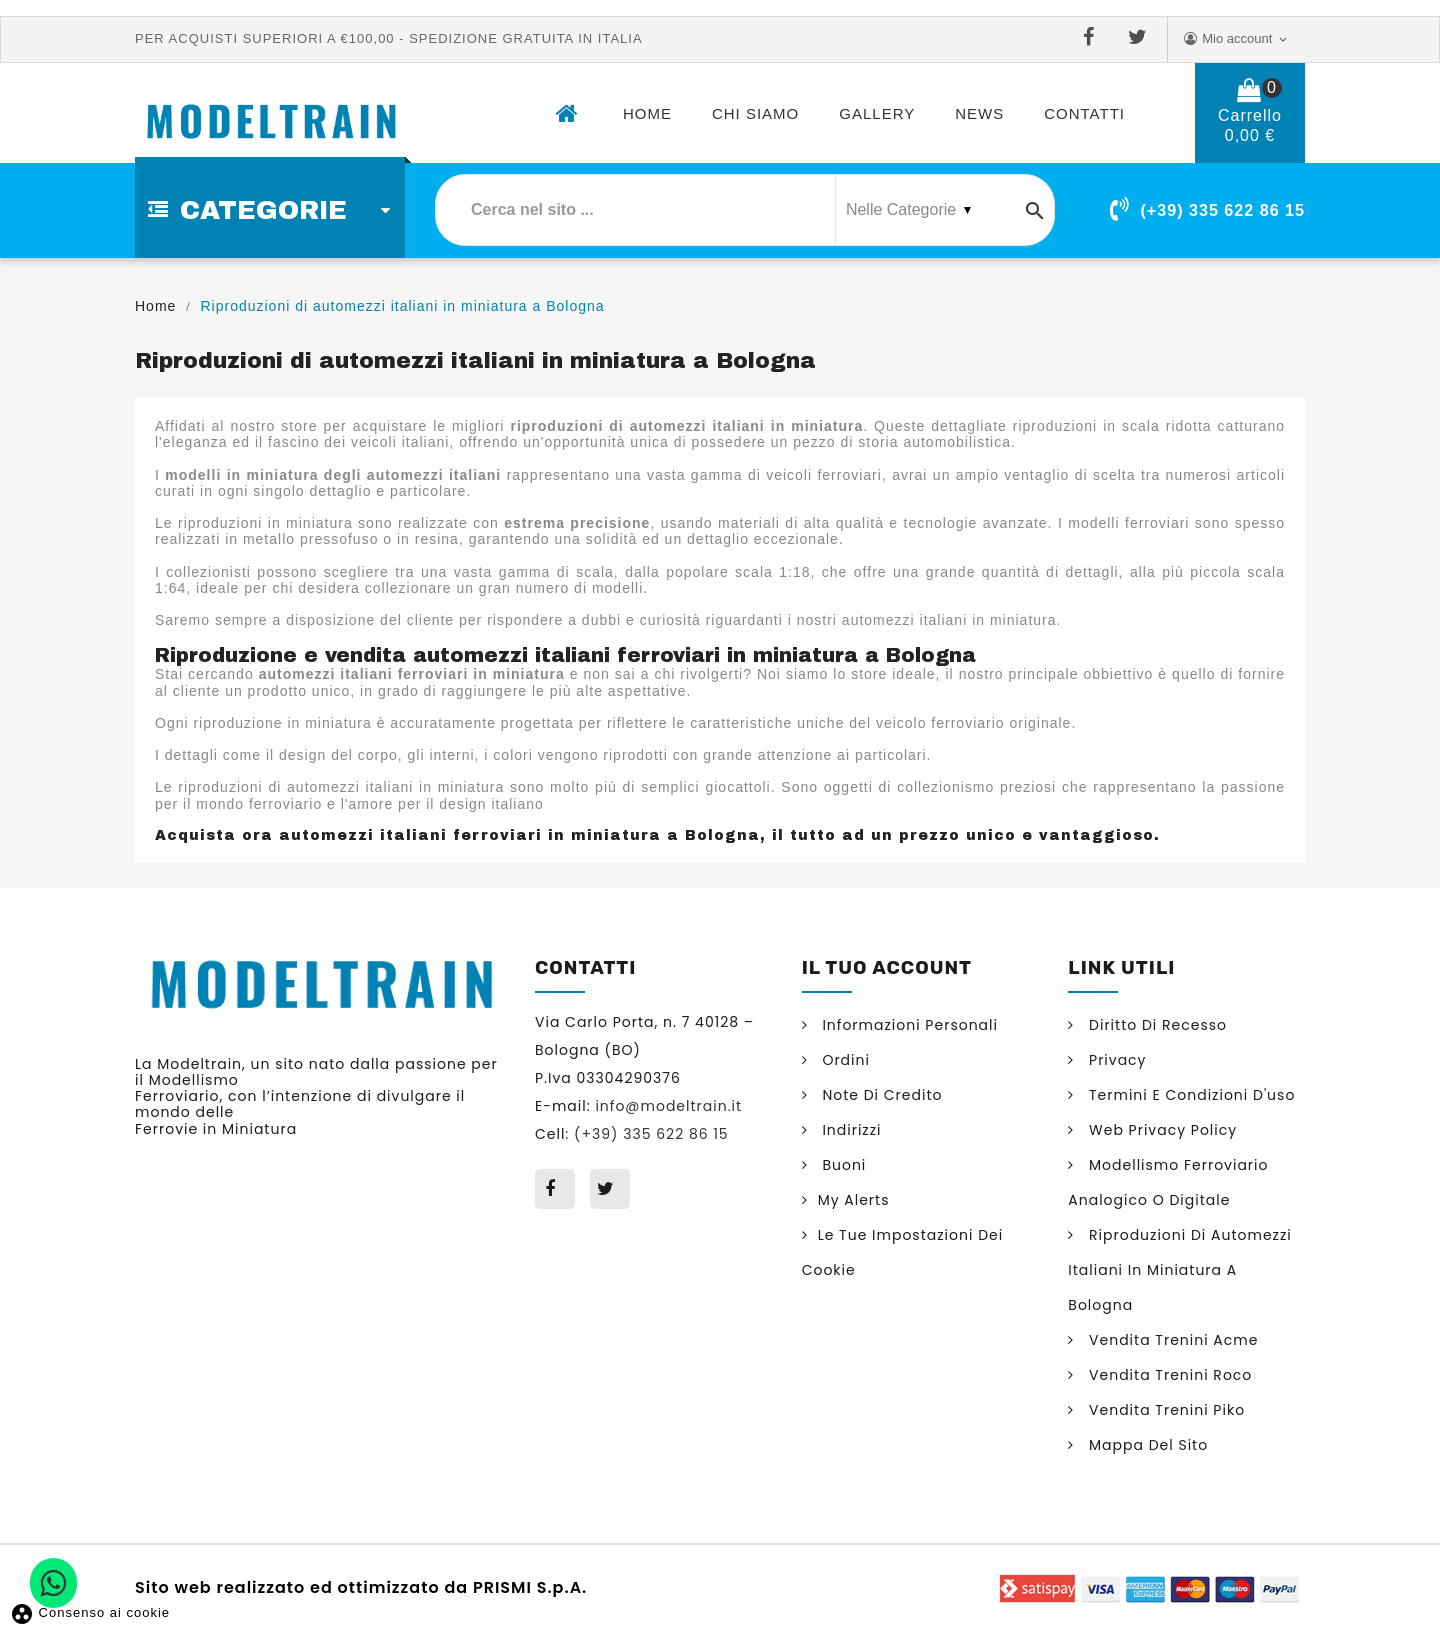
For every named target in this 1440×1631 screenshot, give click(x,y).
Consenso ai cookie (90, 1612)
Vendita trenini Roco (1168, 1375)
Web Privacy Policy (1160, 1130)
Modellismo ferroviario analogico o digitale (1168, 1182)
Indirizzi (850, 1130)
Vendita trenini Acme (1171, 1340)
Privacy (1115, 1060)
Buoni (842, 1165)
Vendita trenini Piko (1164, 1410)
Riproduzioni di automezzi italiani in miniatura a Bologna (1180, 1270)
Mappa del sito (1146, 1445)
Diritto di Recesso (1155, 1025)
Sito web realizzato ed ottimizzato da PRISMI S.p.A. (361, 1586)
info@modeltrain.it (668, 1106)
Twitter (1141, 38)
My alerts (854, 1200)
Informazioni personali (908, 1025)
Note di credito (880, 1095)
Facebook (1093, 38)
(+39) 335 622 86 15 (1222, 210)
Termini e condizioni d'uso (1189, 1095)
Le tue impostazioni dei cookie (903, 1252)
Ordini (844, 1060)
